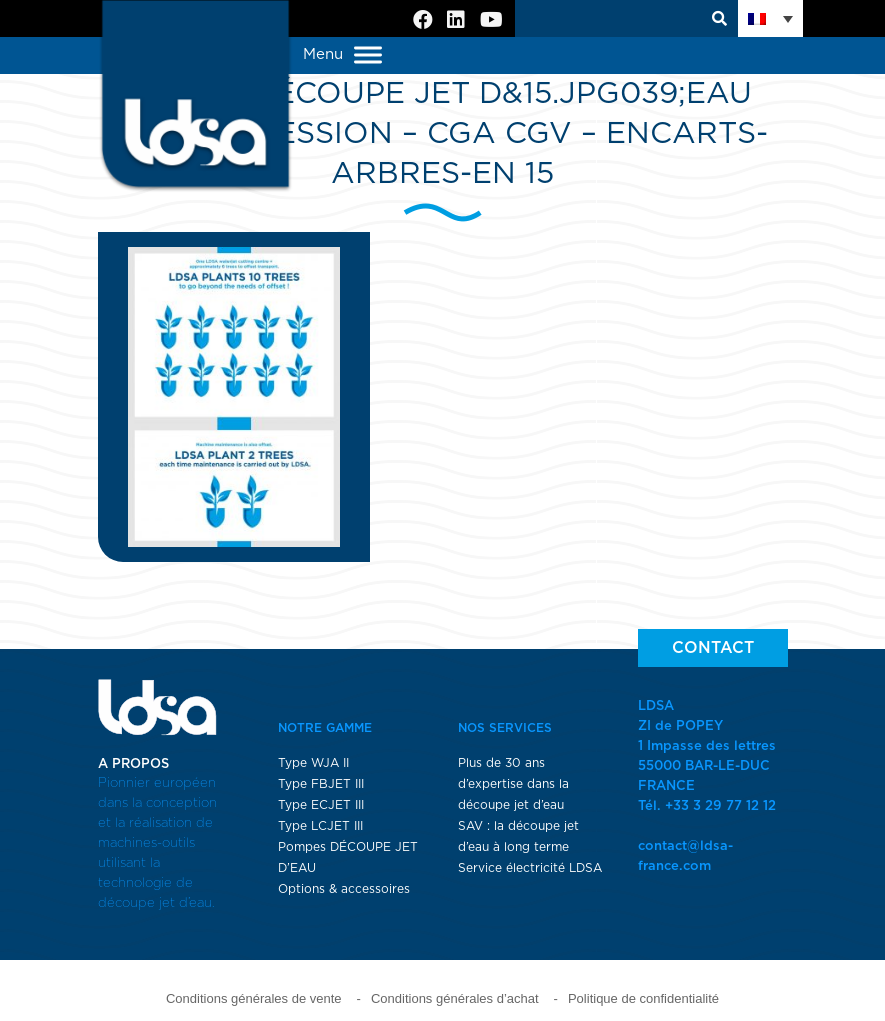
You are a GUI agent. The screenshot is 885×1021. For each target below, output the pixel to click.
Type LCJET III (320, 826)
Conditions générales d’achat (455, 998)
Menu (342, 55)
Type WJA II (313, 763)
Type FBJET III (321, 784)
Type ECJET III (321, 805)
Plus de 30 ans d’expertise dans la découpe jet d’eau (513, 784)
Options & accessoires (344, 889)
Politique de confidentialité (643, 998)
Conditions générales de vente (254, 998)
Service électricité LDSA (530, 868)
